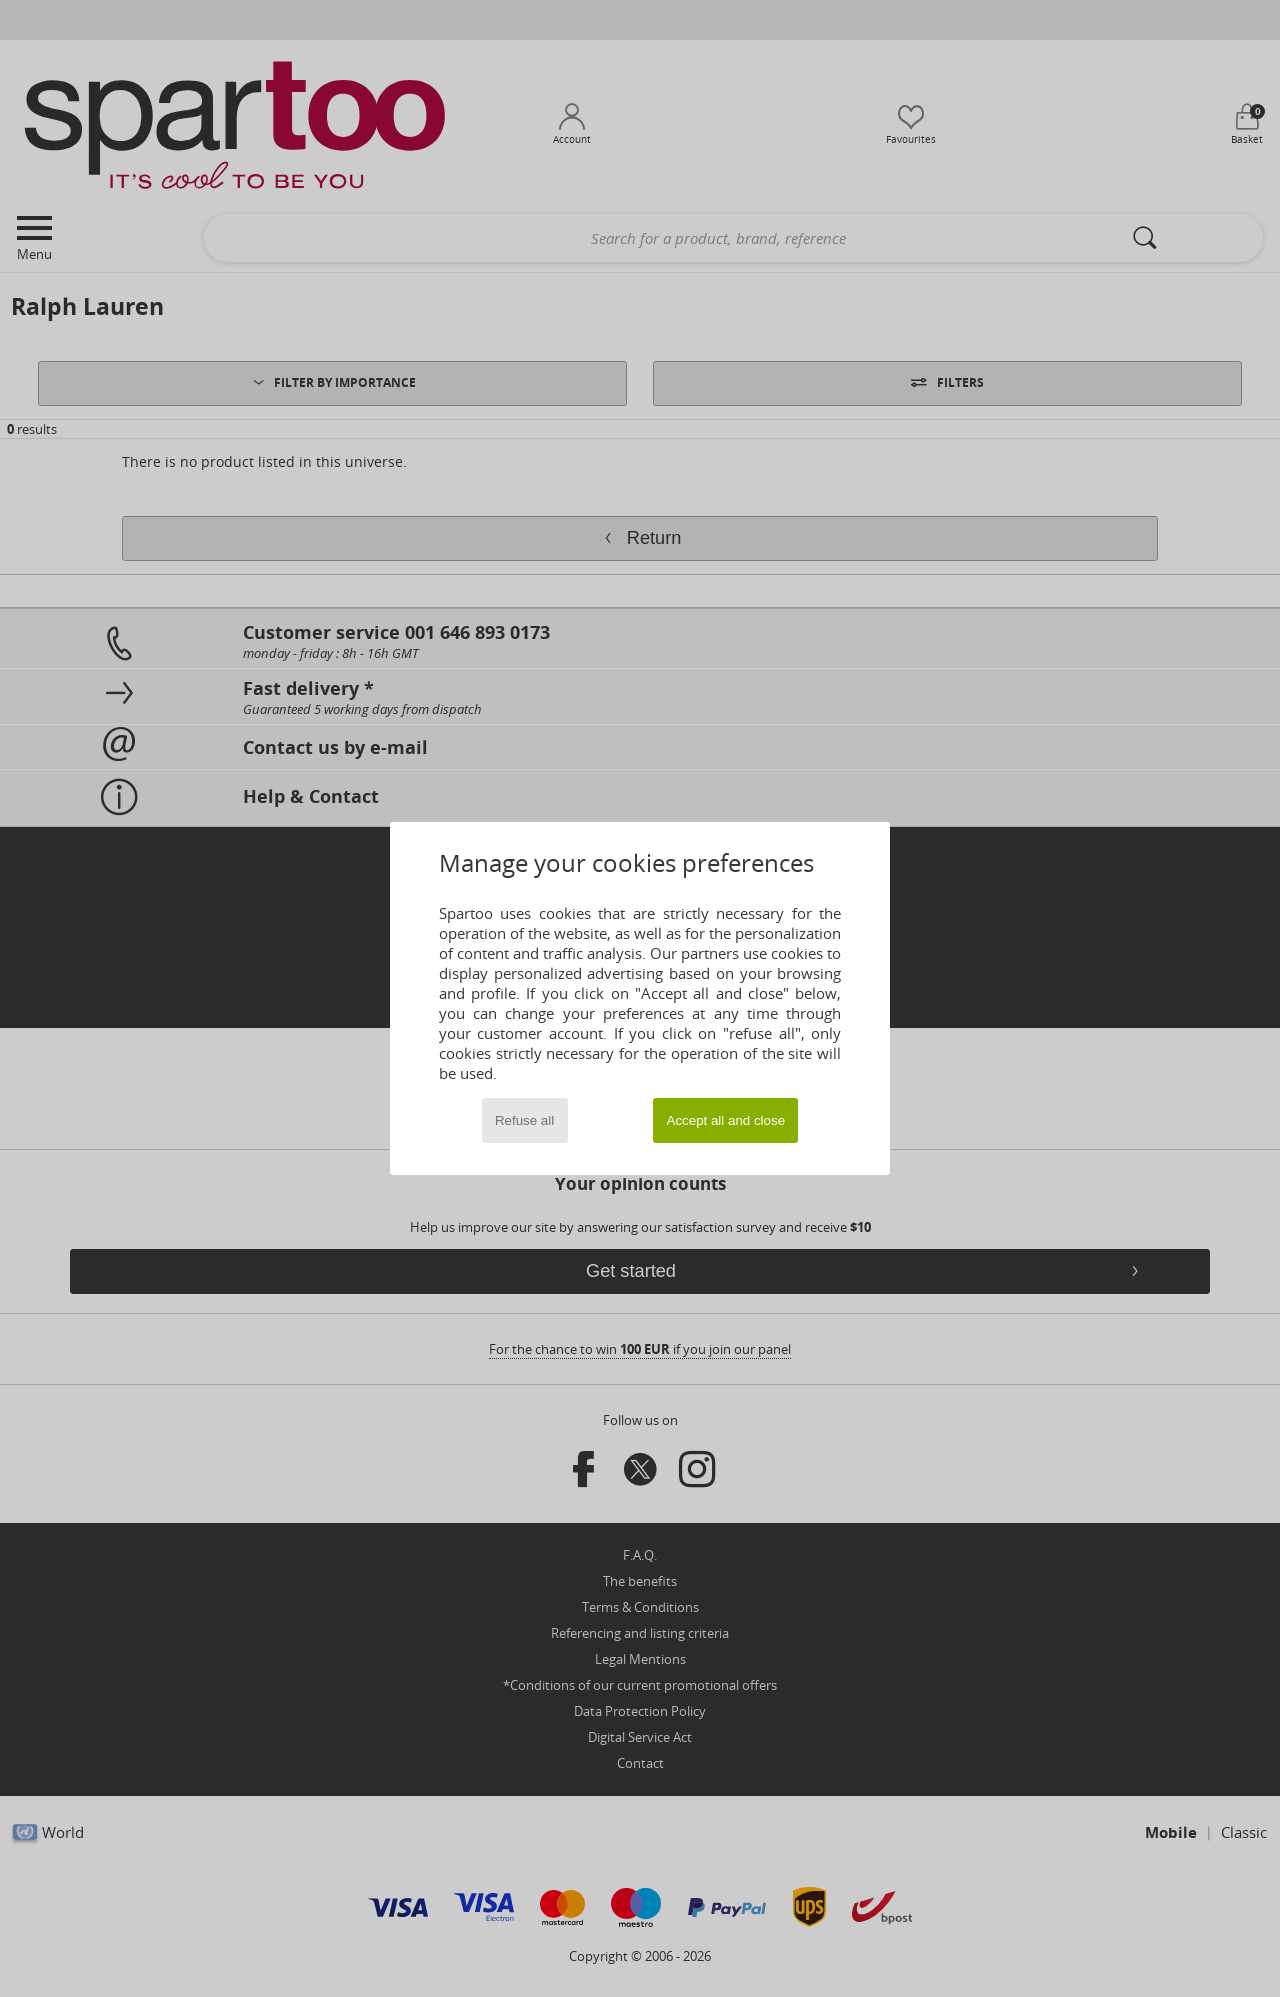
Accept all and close (726, 1120)
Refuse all (524, 1120)
